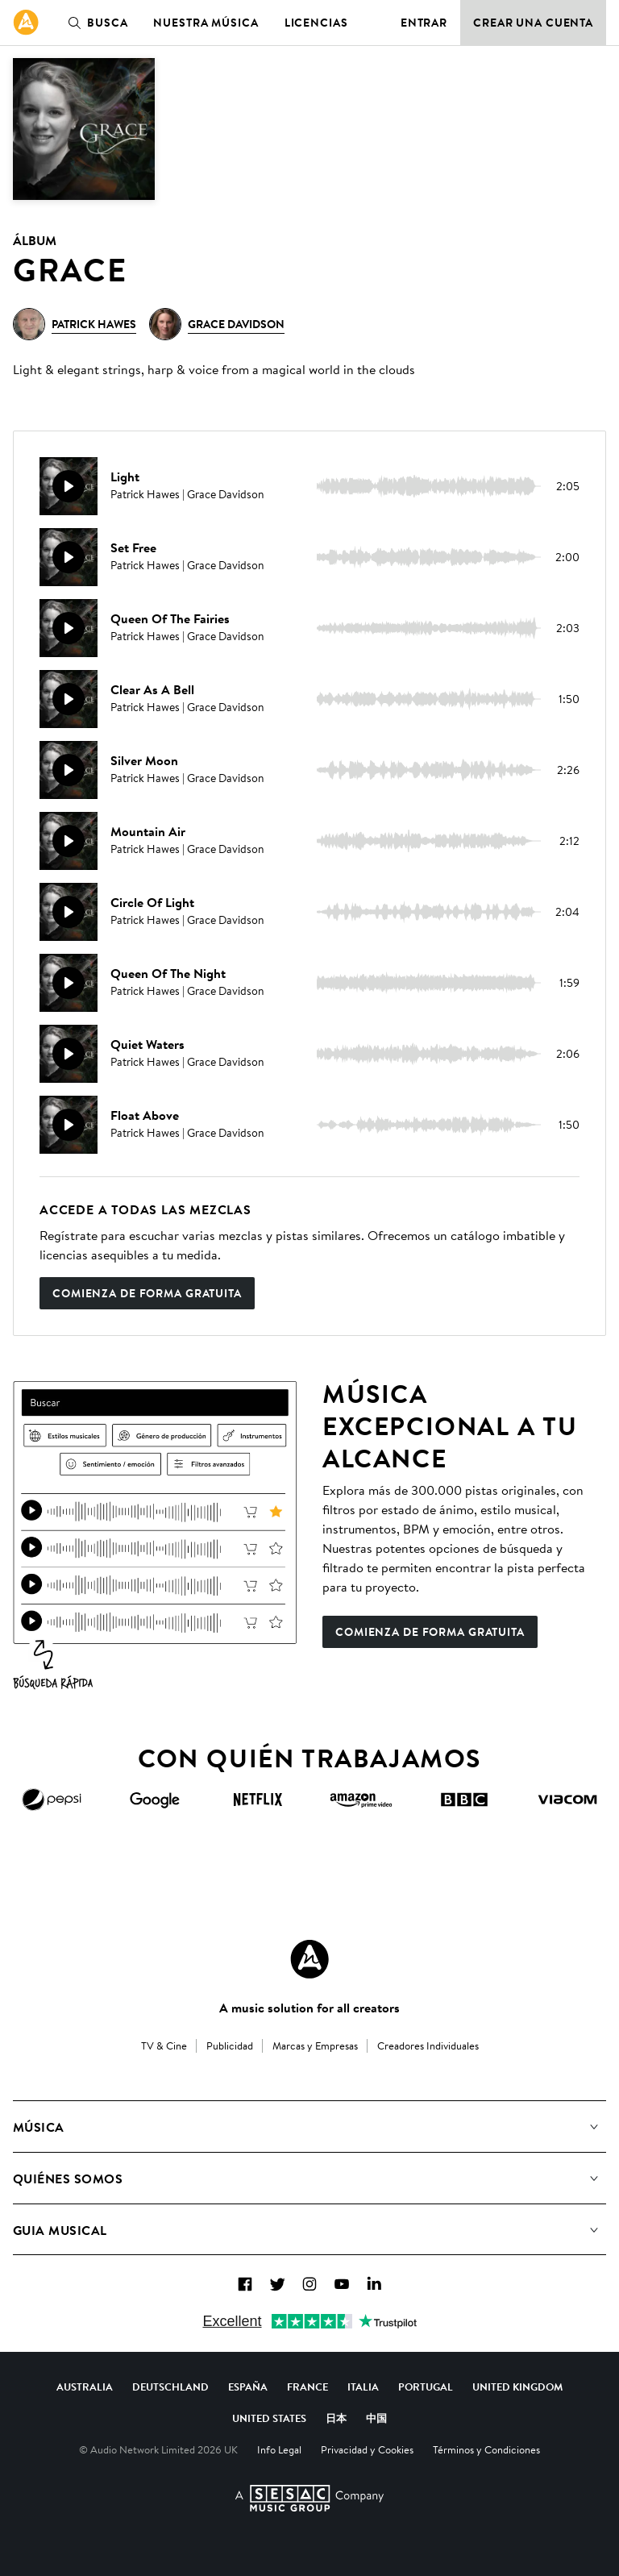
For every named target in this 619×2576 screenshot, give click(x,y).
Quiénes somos (68, 2178)
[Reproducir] (68, 486)
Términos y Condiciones (486, 2449)
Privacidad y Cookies (367, 2449)
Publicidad (229, 2045)
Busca (94, 22)
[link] (26, 22)
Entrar (424, 23)
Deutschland (170, 2386)
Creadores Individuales (428, 2045)
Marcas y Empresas (315, 2045)
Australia (84, 2386)
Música (38, 2127)
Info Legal (279, 2449)
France (307, 2386)
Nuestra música (205, 23)
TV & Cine (164, 2045)
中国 (376, 2418)
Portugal (425, 2386)
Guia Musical (60, 2230)
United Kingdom (517, 2386)
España (248, 2386)
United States (269, 2418)
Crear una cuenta (533, 23)
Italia (363, 2386)
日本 (336, 2418)
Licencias (316, 23)
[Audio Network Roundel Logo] (309, 1959)
